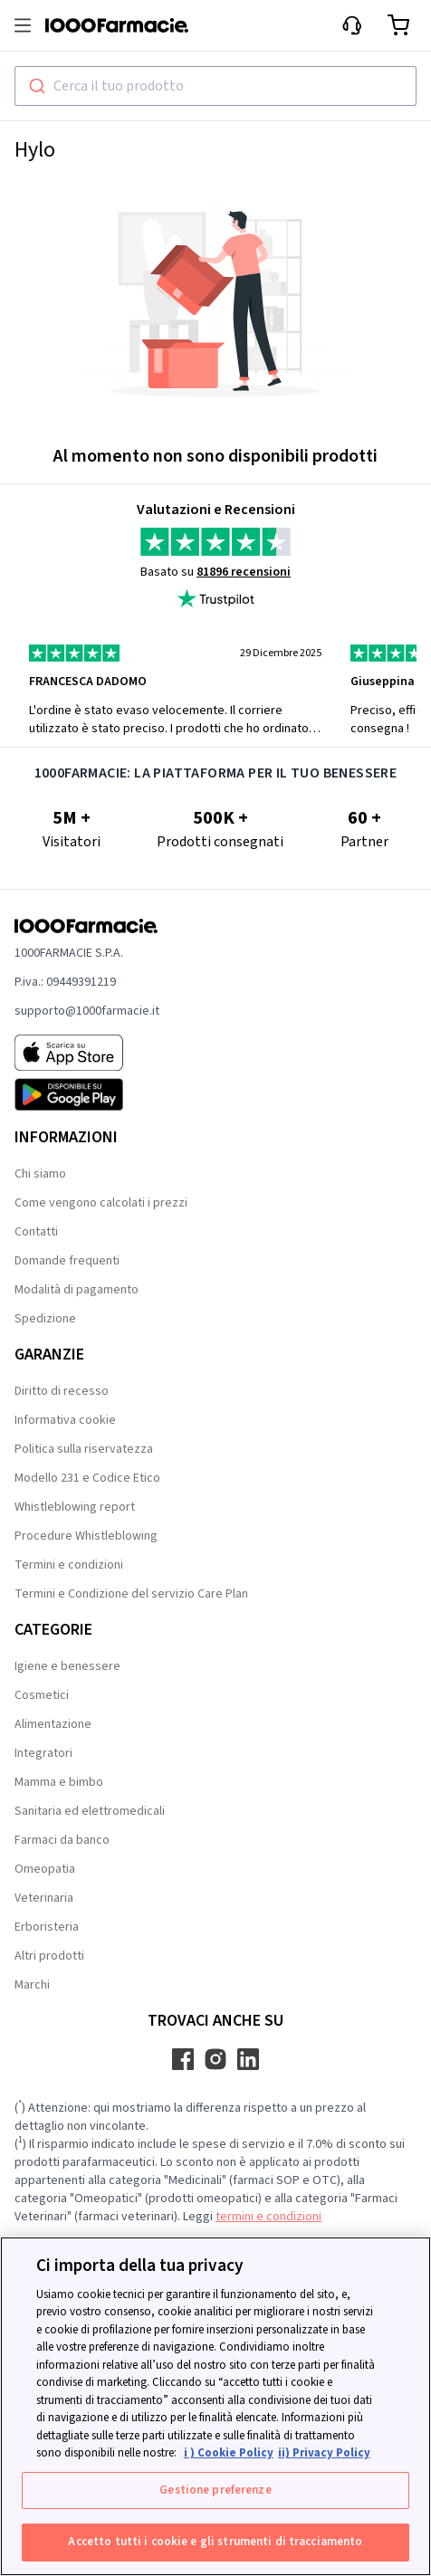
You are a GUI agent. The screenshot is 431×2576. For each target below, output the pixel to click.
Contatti (36, 1232)
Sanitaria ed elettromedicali (89, 1811)
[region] (215, 2406)
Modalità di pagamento (76, 1290)
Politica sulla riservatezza (83, 1449)
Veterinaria (43, 1898)
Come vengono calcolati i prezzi (100, 1203)
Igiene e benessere (67, 1666)
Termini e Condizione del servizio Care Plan (131, 1594)
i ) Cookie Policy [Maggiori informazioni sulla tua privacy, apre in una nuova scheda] (228, 2453)
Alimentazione (52, 1724)
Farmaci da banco (62, 1840)
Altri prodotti (49, 1956)
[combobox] (215, 86)
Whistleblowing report (74, 1507)
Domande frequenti (67, 1261)
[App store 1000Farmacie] (86, 1053)
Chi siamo (40, 1174)
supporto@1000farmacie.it (86, 1011)
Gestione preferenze (215, 2490)
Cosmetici (41, 1695)
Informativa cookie (65, 1420)
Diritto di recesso (61, 1391)
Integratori (43, 1753)
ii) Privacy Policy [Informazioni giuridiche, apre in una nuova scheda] (324, 2453)
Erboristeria (46, 1927)
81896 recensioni (243, 572)
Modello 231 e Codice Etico (87, 1478)
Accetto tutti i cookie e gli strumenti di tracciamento (215, 2541)
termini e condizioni (268, 2217)
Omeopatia (44, 1869)
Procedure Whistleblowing (86, 1536)
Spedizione (45, 1319)
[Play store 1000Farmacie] (86, 1094)
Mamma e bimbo (58, 1782)
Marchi (32, 1985)
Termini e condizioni (68, 1565)
